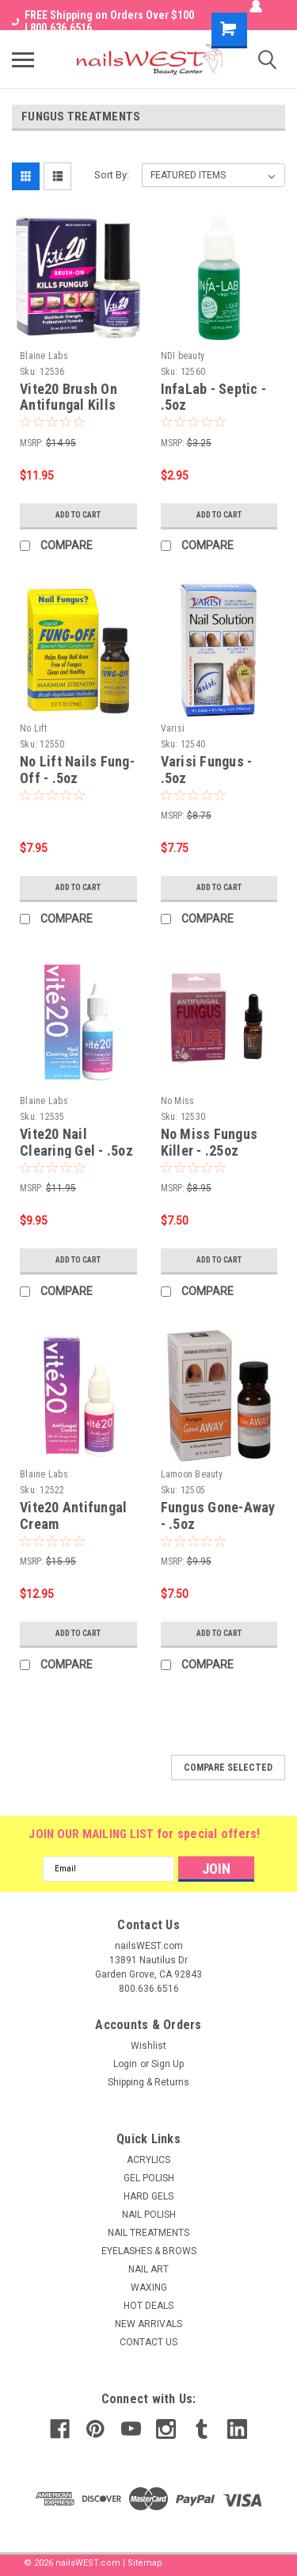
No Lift (33, 728)
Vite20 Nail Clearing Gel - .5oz (76, 1142)
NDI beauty (183, 355)
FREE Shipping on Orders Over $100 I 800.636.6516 (103, 21)
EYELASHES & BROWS (148, 2251)
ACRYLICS (148, 2159)
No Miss (178, 1100)
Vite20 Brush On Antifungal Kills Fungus (68, 405)
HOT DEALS (148, 2305)
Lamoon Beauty (192, 1474)
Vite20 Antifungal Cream (73, 1515)
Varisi (173, 728)
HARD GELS (148, 2196)
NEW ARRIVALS (148, 2323)
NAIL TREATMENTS (148, 2232)
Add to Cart (78, 514)
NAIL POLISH (149, 2214)
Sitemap (145, 2563)
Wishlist (148, 2045)
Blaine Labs (44, 355)
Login (125, 2064)
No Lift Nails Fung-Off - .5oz (77, 769)
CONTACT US (148, 2342)
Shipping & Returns (148, 2082)
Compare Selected (228, 1767)
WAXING (149, 2287)
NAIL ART (148, 2269)
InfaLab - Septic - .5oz (214, 397)
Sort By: (111, 175)
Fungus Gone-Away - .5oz (218, 1515)
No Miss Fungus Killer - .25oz (209, 1142)
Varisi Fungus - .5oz (207, 769)
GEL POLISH (149, 2178)
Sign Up (167, 2064)
